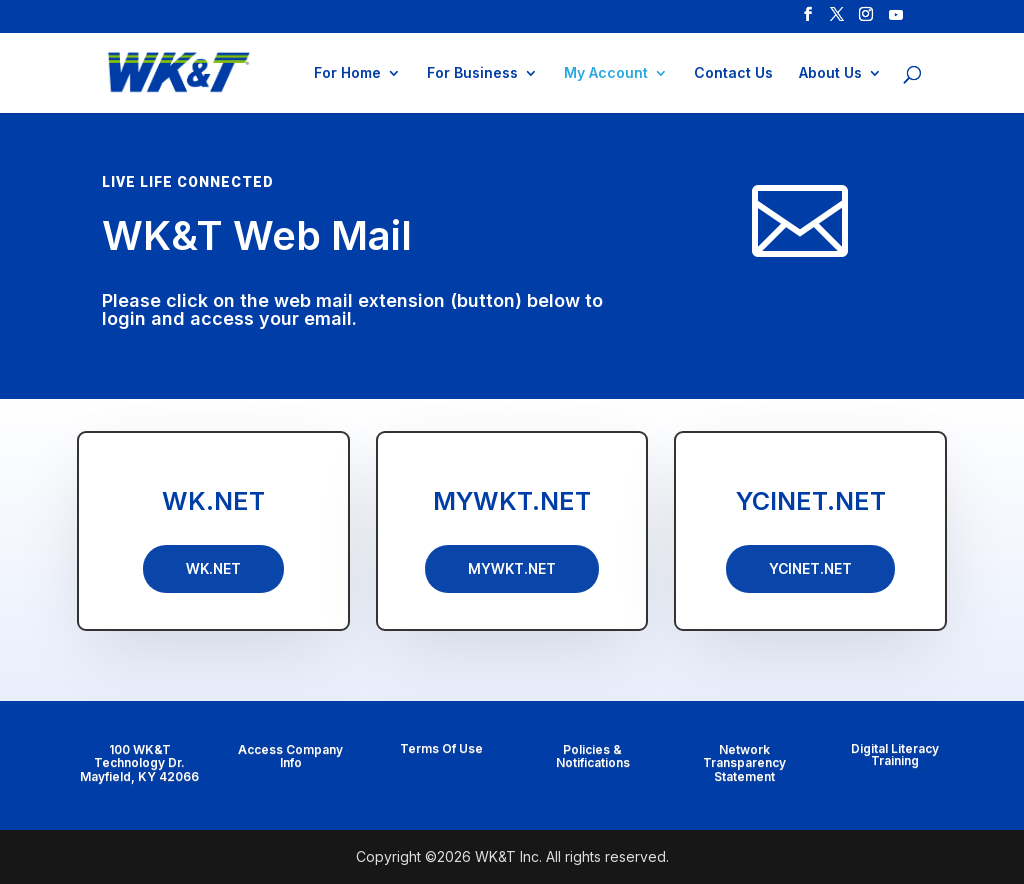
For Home (347, 73)
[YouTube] (896, 20)
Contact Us (733, 73)
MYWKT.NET (512, 501)
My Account (606, 73)
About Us (830, 73)
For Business (472, 73)
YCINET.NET (811, 501)
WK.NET (213, 501)
